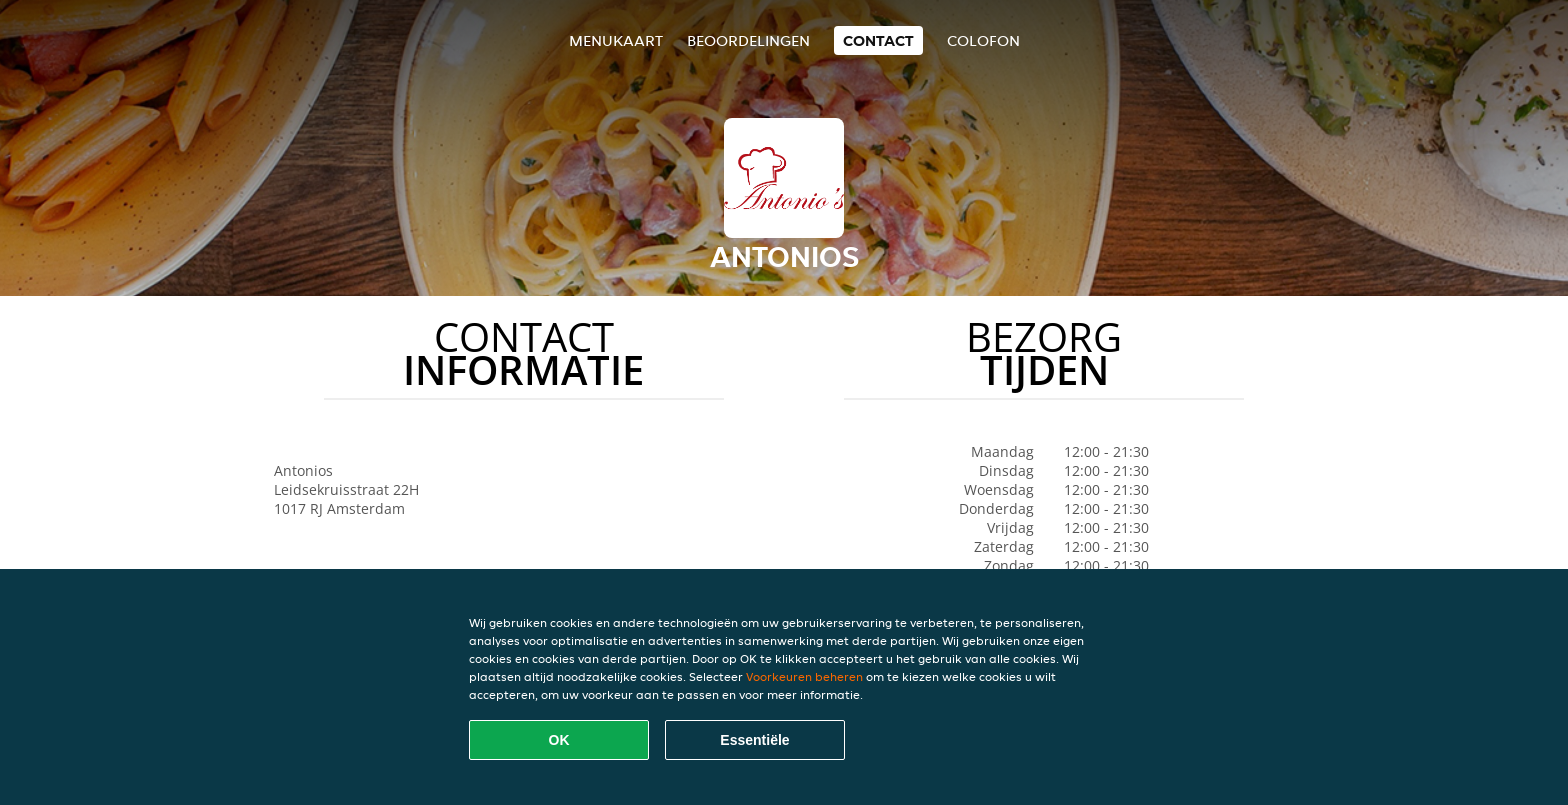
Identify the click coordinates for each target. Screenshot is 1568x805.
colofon (983, 40)
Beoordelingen (748, 40)
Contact (878, 40)
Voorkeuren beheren (804, 676)
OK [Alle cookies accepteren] (559, 740)
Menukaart (616, 40)
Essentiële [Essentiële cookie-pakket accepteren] (754, 740)
